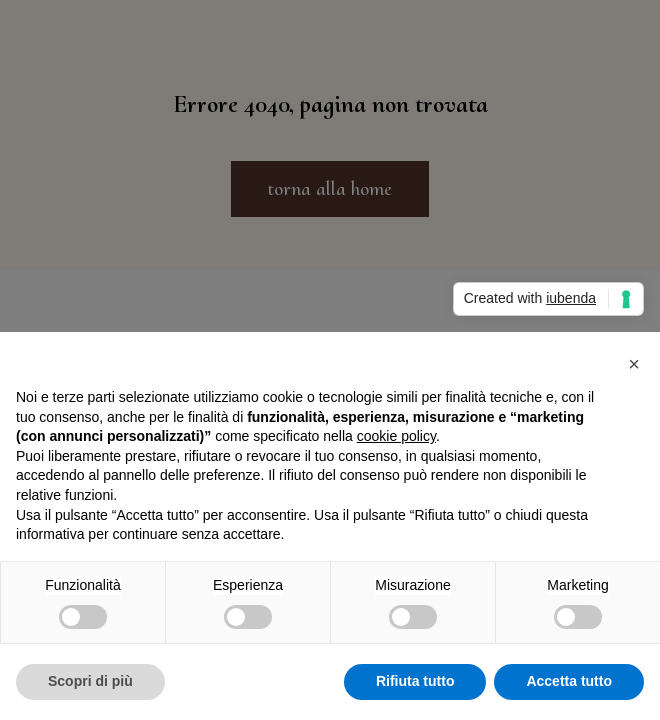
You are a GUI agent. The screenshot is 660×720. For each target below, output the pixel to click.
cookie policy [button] (396, 436)
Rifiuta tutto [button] (415, 681)
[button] (634, 364)
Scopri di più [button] (90, 681)
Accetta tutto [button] (569, 681)
